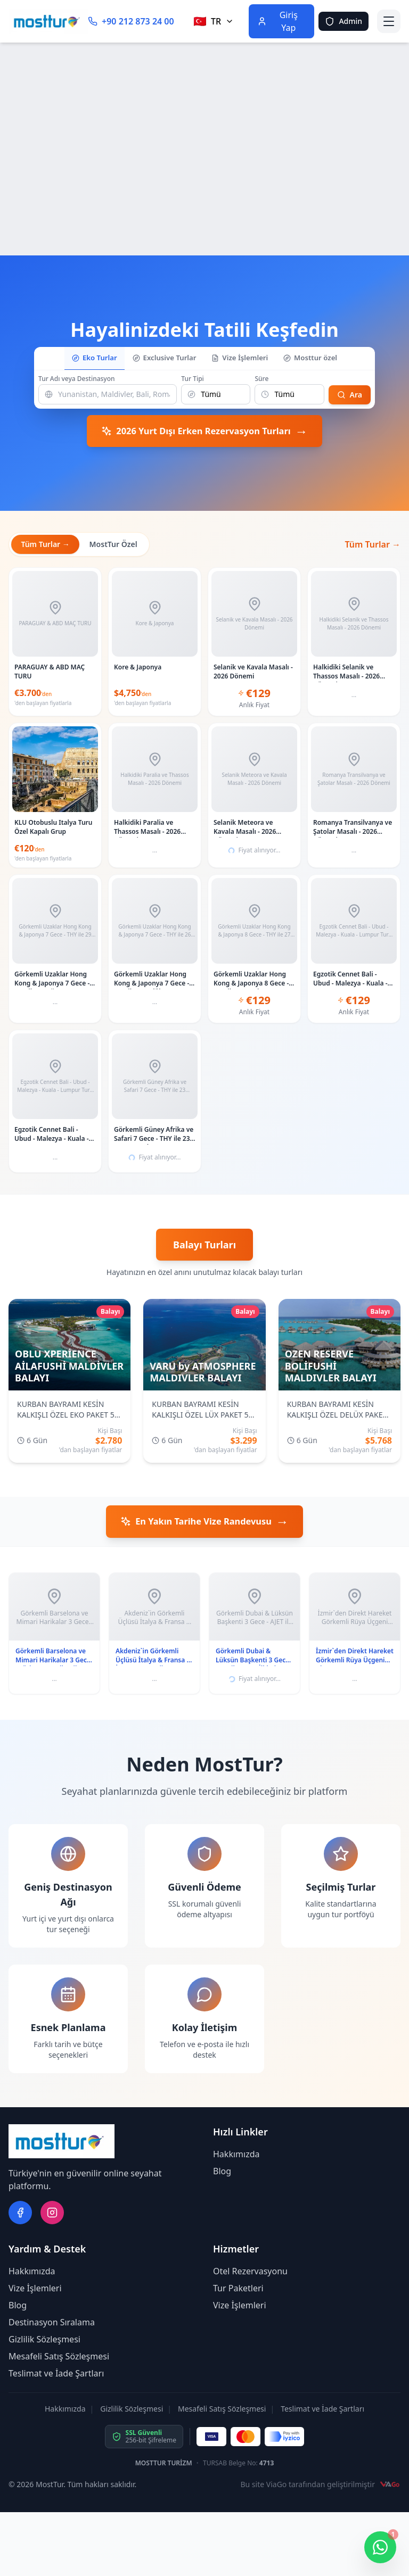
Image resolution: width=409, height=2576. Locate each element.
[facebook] (20, 2214)
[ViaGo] (389, 2486)
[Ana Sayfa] (48, 21)
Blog (222, 2173)
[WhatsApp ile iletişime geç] (380, 2547)
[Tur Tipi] (215, 393)
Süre (261, 378)
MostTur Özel (116, 544)
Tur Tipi (192, 378)
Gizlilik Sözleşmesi (44, 2341)
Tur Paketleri (238, 2290)
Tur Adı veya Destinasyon (76, 378)
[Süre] (289, 393)
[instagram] (52, 2214)
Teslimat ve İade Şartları (56, 2375)
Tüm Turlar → (46, 544)
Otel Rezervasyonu (250, 2273)
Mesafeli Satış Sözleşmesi (59, 2358)
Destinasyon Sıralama (52, 2324)
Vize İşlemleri (35, 2290)
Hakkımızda (236, 2155)
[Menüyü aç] (388, 21)
